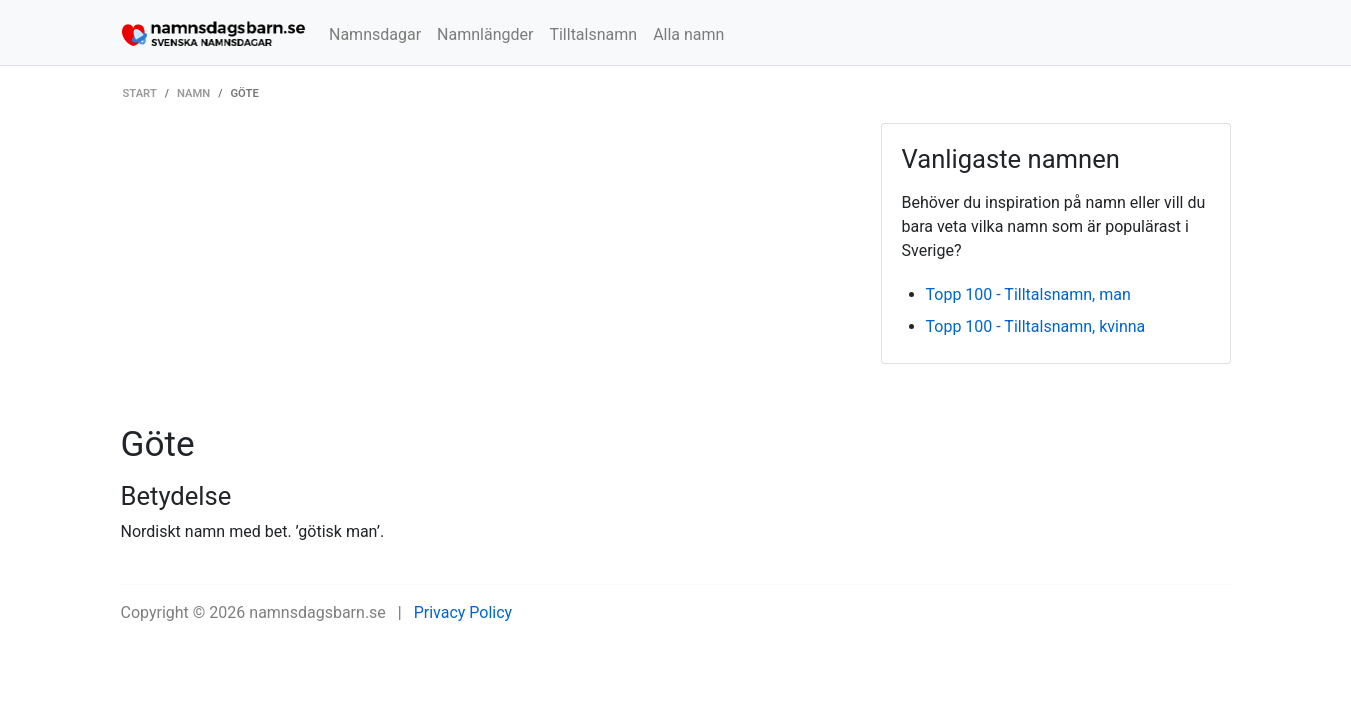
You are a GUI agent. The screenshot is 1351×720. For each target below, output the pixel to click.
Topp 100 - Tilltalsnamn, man (1028, 294)
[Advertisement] (486, 273)
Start (140, 93)
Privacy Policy (463, 612)
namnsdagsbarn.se (317, 612)
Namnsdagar (375, 34)
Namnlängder (485, 34)
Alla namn (688, 34)
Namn (193, 93)
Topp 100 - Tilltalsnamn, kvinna (1036, 326)
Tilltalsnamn (593, 34)
